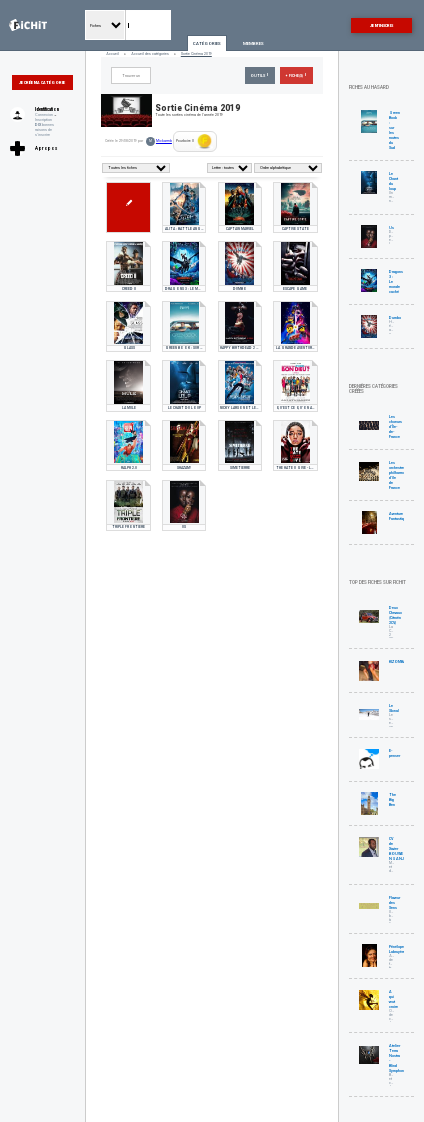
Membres (253, 43)
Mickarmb (164, 141)
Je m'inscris (381, 25)
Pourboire (194, 141)
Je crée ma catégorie (42, 82)
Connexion (44, 114)
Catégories (207, 43)
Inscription (43, 119)
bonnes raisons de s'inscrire (44, 129)
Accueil (112, 54)
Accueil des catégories (150, 54)
